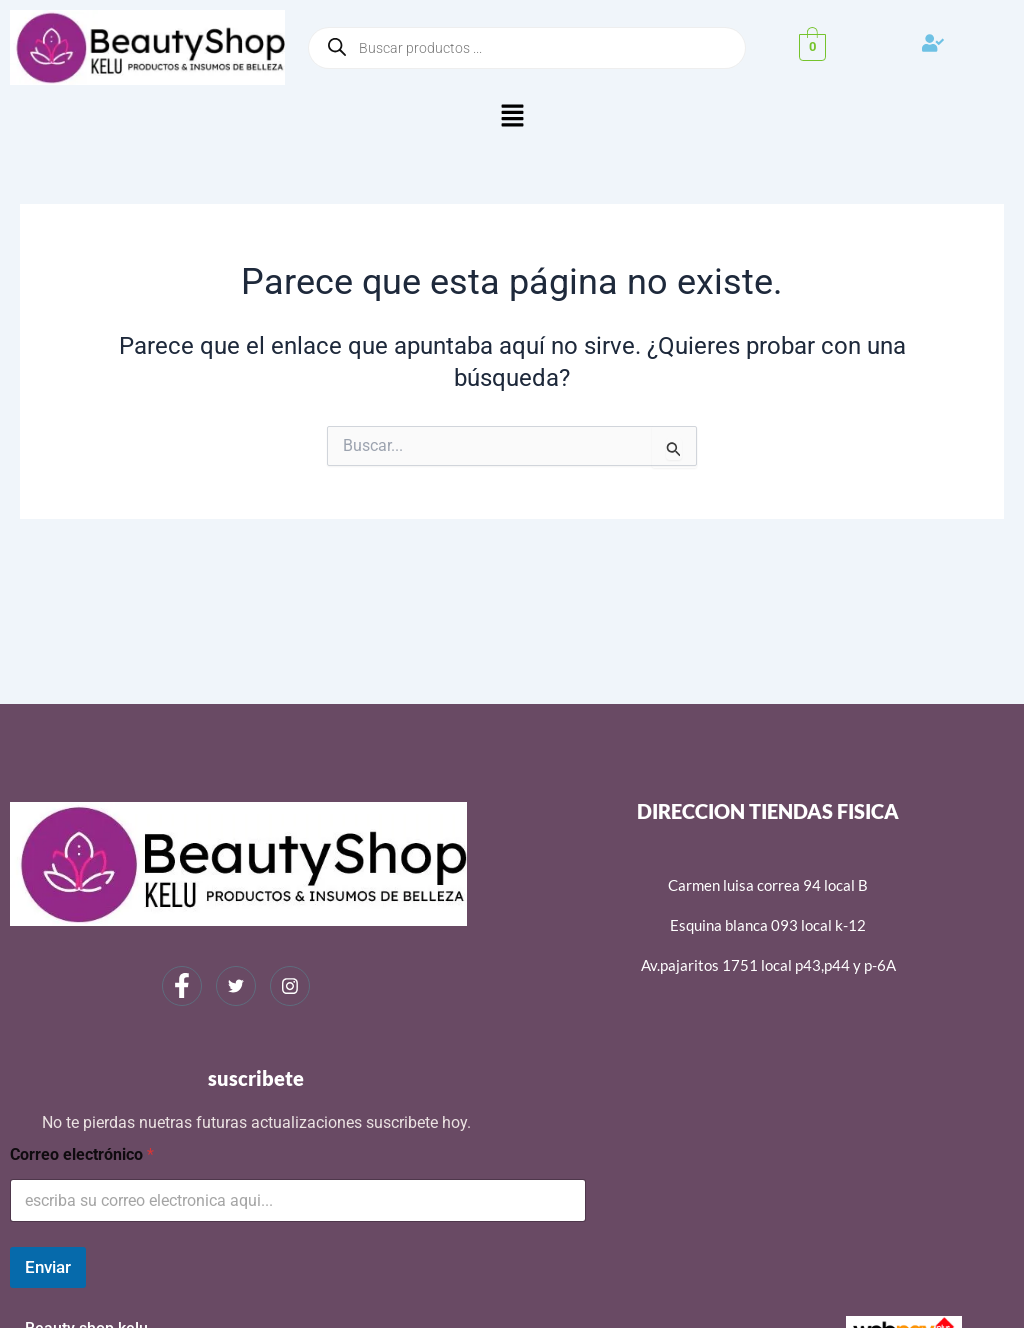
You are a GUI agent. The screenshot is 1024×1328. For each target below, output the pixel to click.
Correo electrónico (82, 1154)
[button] (512, 117)
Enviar (48, 1267)
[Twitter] (236, 986)
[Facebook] (182, 986)
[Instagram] (290, 986)
